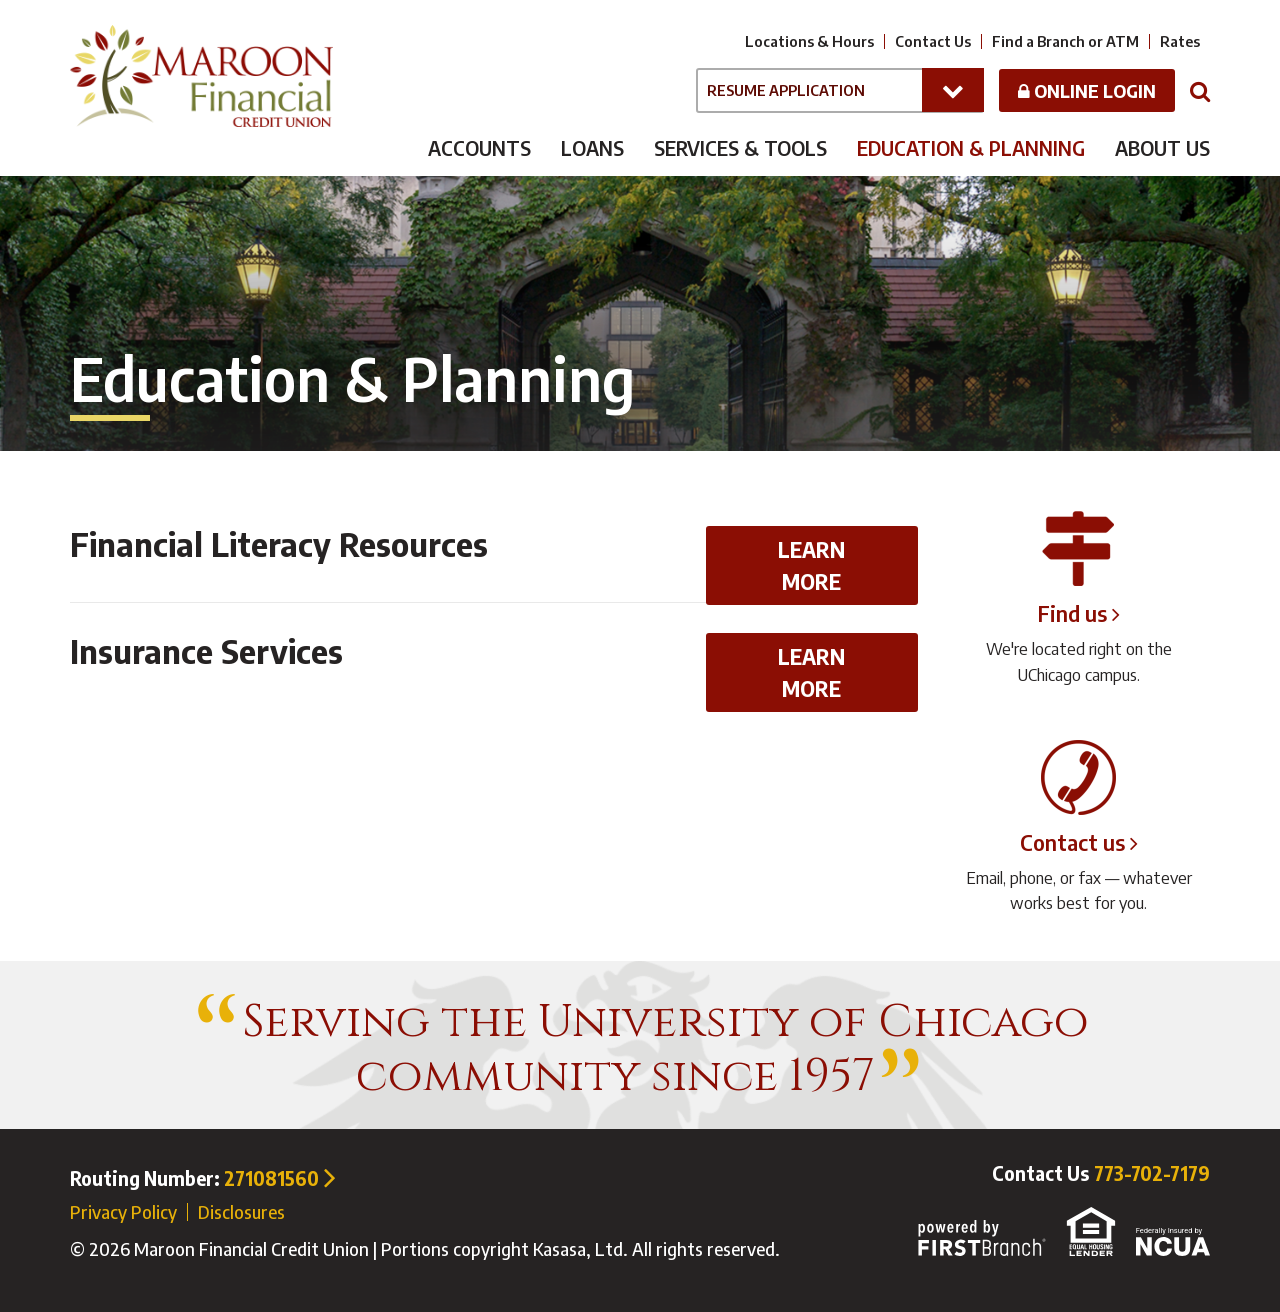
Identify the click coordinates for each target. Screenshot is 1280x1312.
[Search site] (1200, 90)
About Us (1162, 147)
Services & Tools (740, 147)
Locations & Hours (809, 41)
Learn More (811, 565)
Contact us (1072, 842)
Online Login (1087, 90)
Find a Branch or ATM (1065, 41)
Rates (1180, 41)
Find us (1072, 613)
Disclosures (241, 1211)
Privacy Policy (123, 1211)
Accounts (479, 147)
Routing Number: (203, 1178)
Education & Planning (971, 147)
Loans (592, 147)
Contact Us (933, 41)
